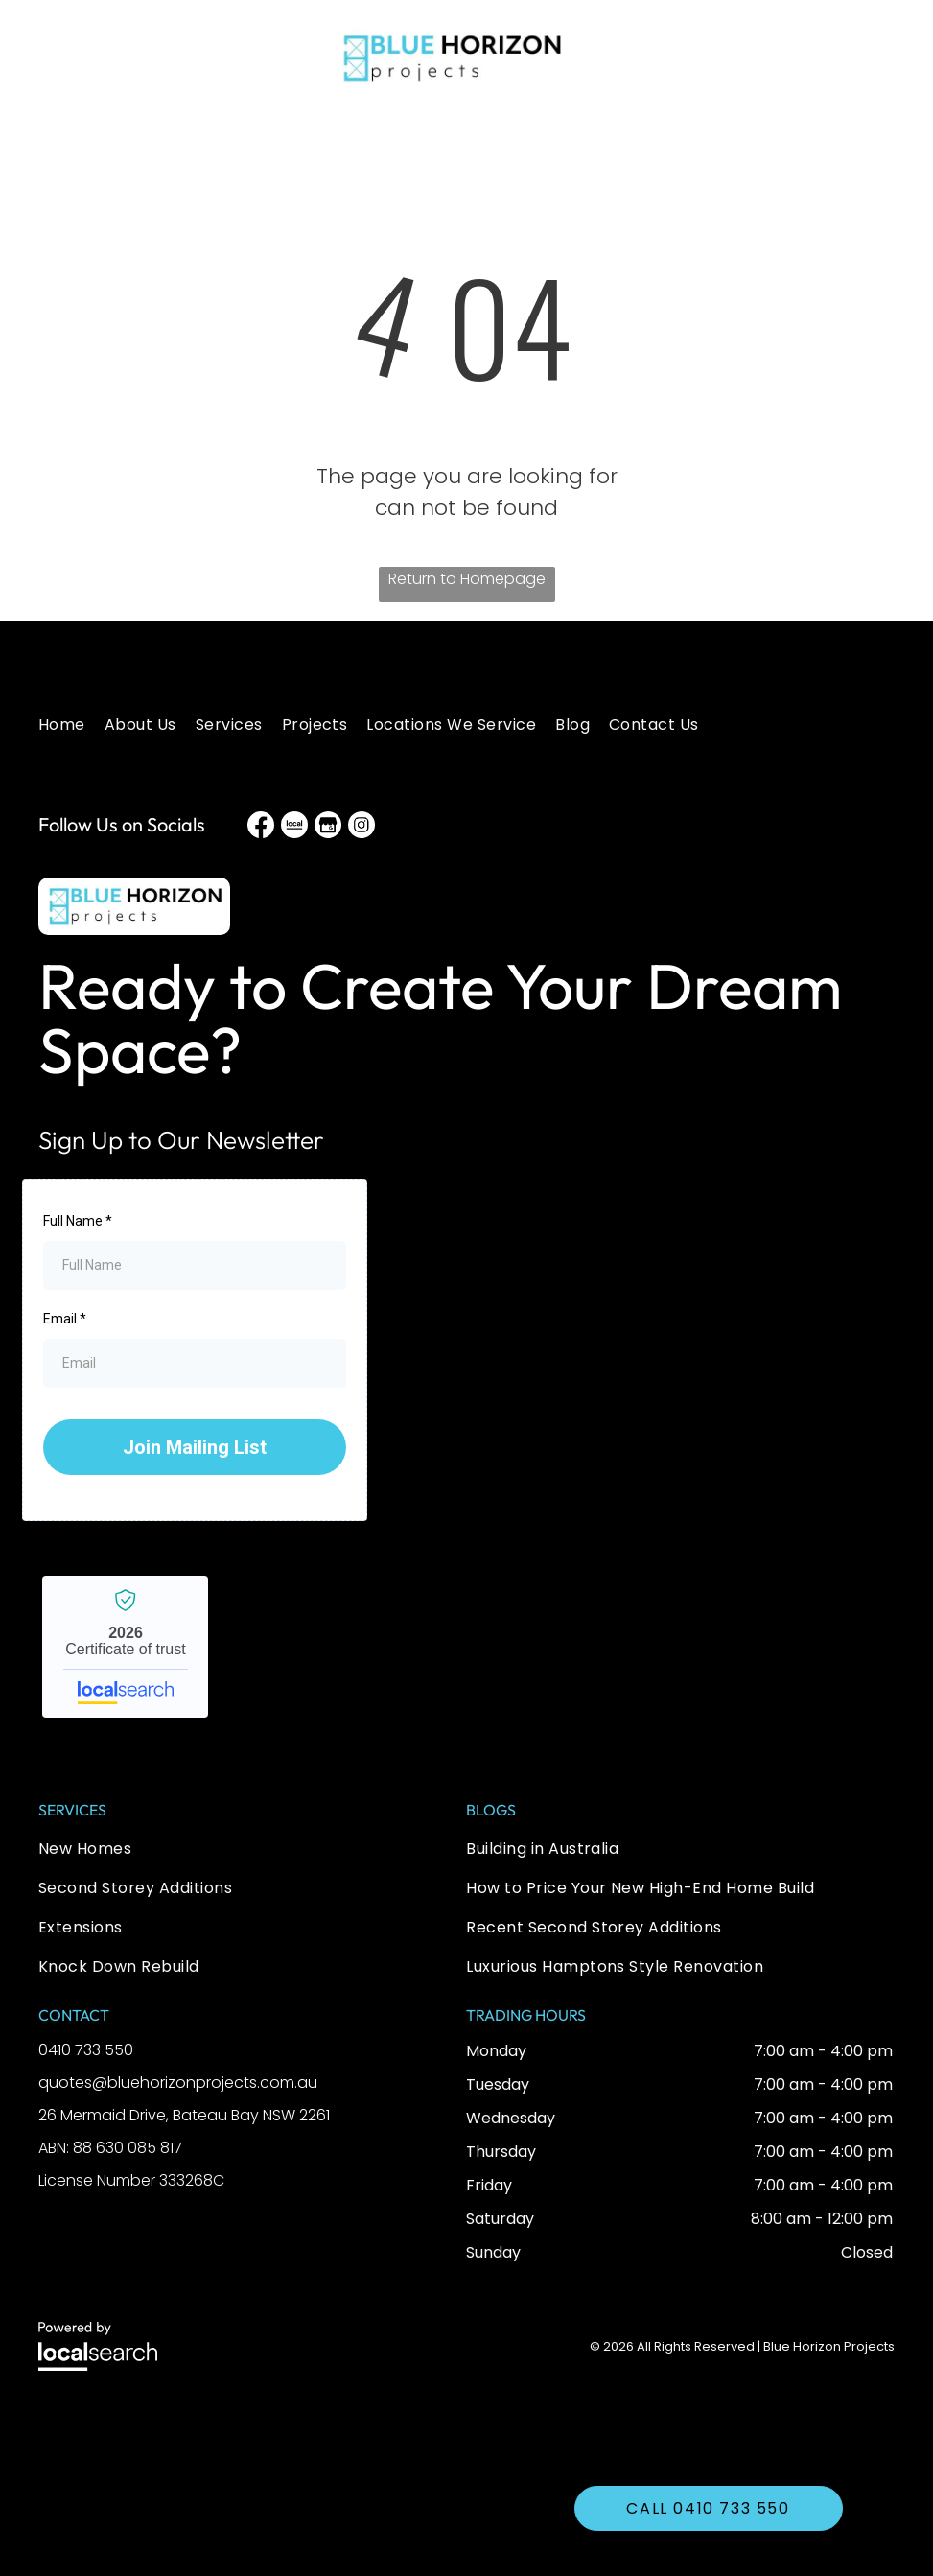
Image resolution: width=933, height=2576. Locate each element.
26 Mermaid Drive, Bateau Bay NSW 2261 (184, 2115)
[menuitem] (71, 724)
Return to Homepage (467, 579)
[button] (67, 58)
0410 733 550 (85, 2050)
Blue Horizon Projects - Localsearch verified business (125, 1647)
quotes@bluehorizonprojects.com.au (177, 2083)
